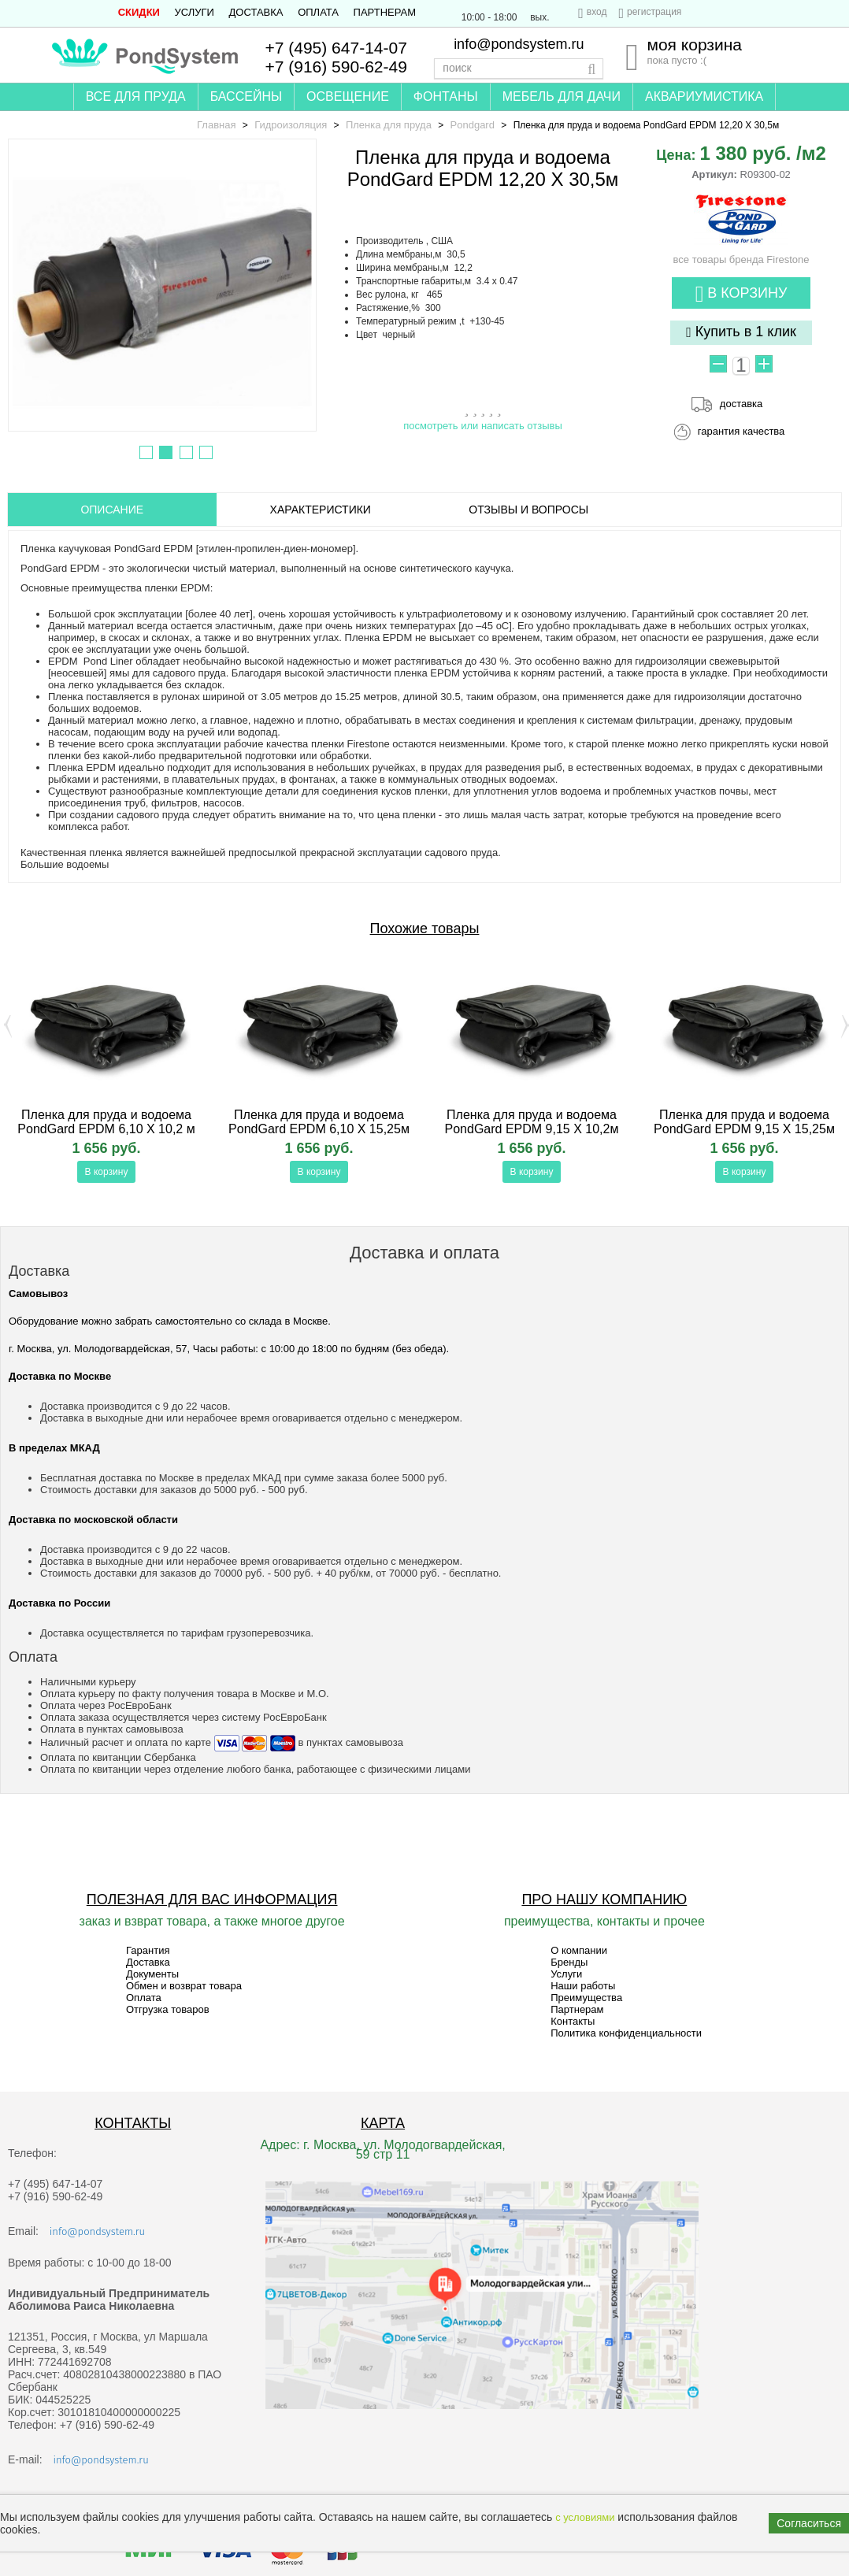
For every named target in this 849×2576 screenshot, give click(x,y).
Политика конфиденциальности (626, 2033)
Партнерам (385, 12)
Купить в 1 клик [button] (741, 332)
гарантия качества (741, 431)
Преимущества (586, 1997)
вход (597, 12)
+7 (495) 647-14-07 (335, 48)
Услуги (194, 12)
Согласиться (809, 2523)
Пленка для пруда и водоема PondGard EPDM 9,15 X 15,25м (744, 1122)
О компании (579, 1950)
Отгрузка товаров (167, 2009)
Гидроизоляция (290, 125)
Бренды (569, 1962)
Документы (152, 1974)
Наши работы (583, 1986)
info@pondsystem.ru (519, 44)
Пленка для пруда (389, 125)
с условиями (584, 2517)
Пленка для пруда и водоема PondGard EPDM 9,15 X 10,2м (532, 1122)
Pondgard (472, 125)
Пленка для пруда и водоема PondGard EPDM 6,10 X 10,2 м (106, 1122)
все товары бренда (741, 253)
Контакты (573, 2021)
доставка (741, 404)
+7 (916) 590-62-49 (335, 66)
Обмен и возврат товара (184, 1986)
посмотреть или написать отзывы (482, 426)
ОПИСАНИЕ (111, 509)
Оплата (318, 12)
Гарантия (147, 1950)
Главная (216, 125)
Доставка (256, 12)
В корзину (741, 294)
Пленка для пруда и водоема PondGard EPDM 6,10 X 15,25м (319, 1122)
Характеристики (320, 509)
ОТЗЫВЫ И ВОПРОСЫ (528, 509)
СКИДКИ (139, 12)
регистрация (654, 12)
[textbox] (518, 68)
